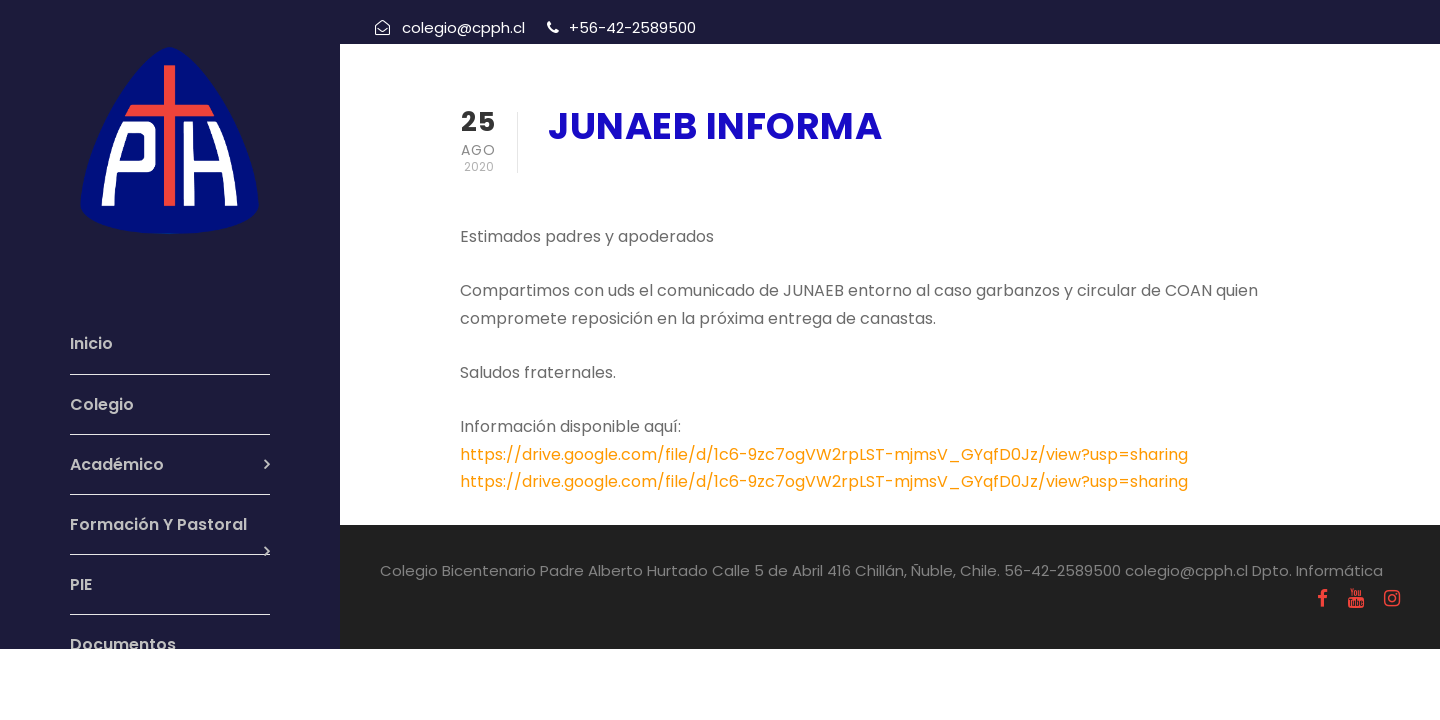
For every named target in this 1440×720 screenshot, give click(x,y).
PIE (81, 584)
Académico (117, 464)
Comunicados (773, 178)
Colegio (102, 404)
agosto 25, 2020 (615, 178)
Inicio (91, 343)
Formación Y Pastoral (158, 524)
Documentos (123, 644)
